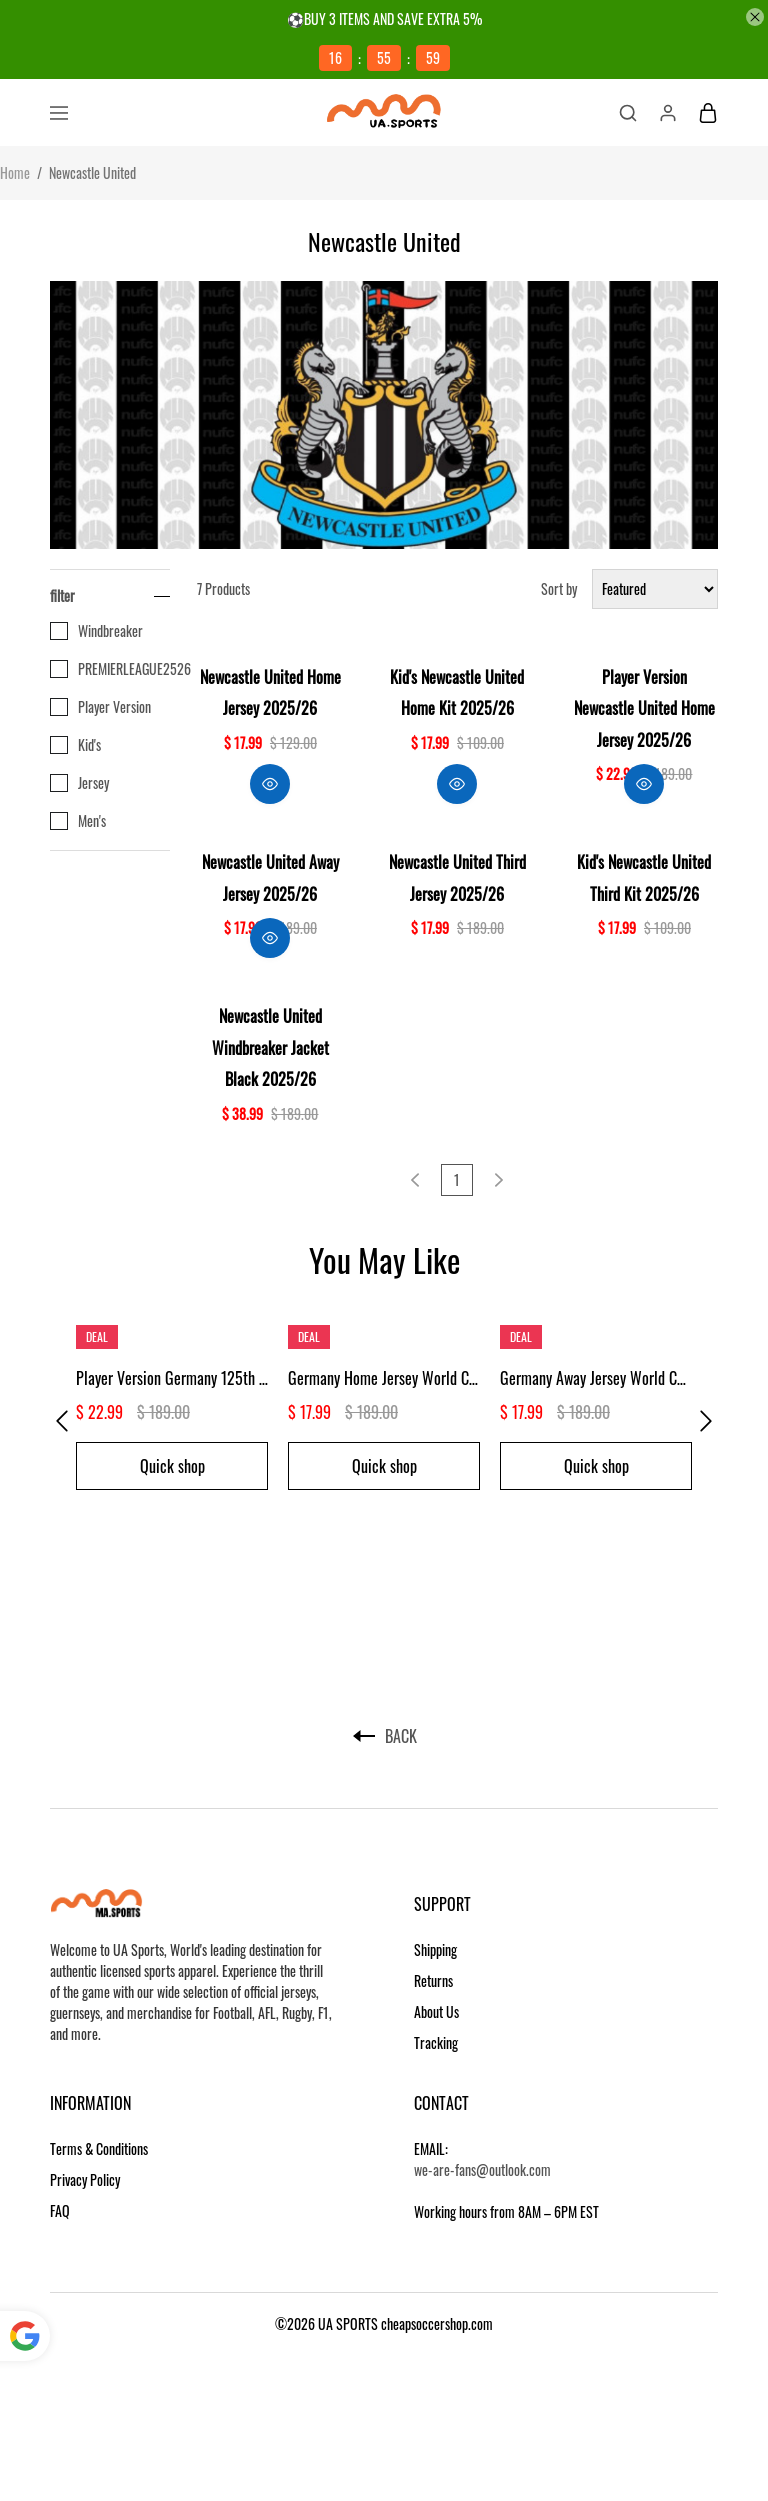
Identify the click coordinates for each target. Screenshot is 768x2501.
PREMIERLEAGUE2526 (110, 669)
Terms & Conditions (99, 2148)
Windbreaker (96, 631)
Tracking (436, 2042)
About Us (436, 2011)
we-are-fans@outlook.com (482, 2169)
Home (15, 172)
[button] (62, 1421)
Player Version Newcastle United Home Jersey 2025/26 (644, 708)
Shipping (435, 1949)
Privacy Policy (85, 2179)
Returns (433, 1980)
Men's (78, 821)
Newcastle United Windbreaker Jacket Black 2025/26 (270, 1047)
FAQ (60, 2210)
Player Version (100, 707)
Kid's (75, 745)
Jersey (79, 783)
